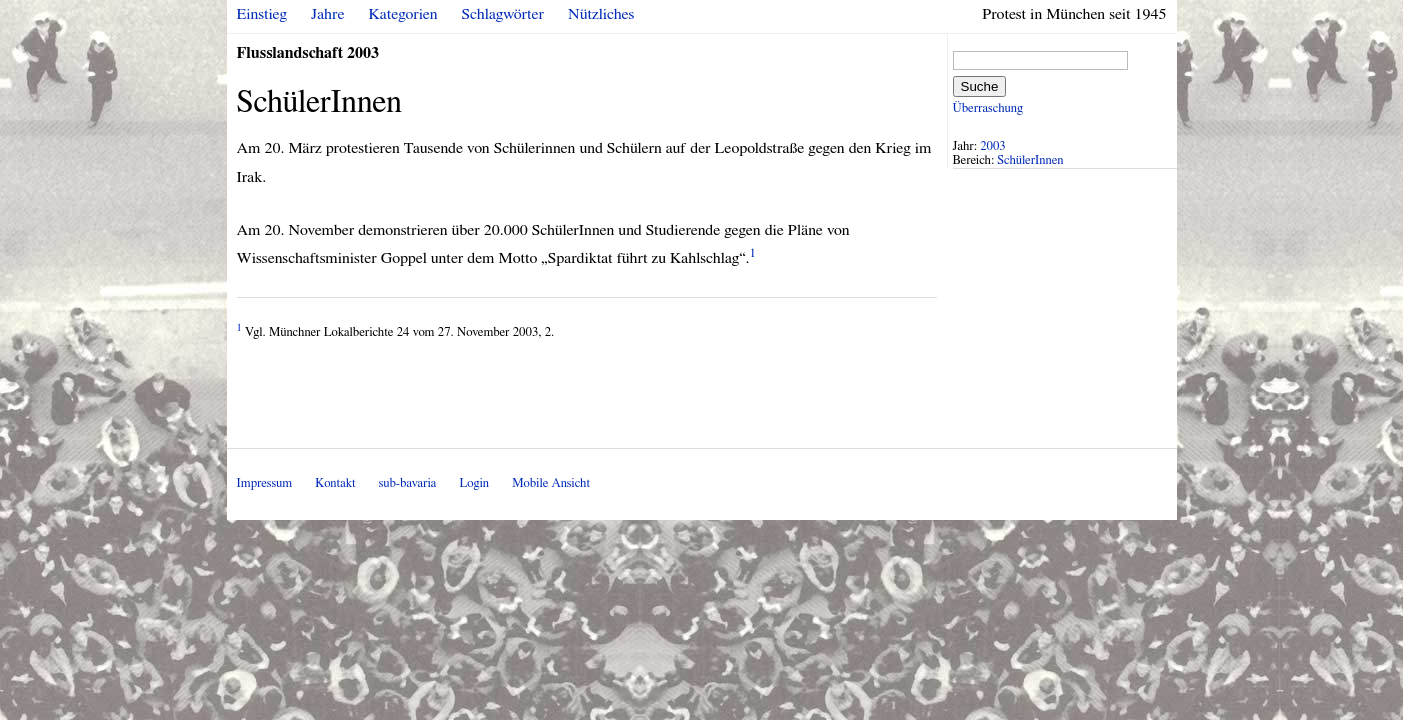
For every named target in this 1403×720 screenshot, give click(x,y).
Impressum (265, 483)
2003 (993, 146)
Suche (980, 86)
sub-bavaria (407, 483)
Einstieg (262, 14)
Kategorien (403, 14)
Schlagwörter (503, 14)
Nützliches (601, 14)
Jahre (327, 14)
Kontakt (335, 483)
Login (474, 483)
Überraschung (988, 108)
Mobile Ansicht (551, 483)
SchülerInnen (1030, 160)
